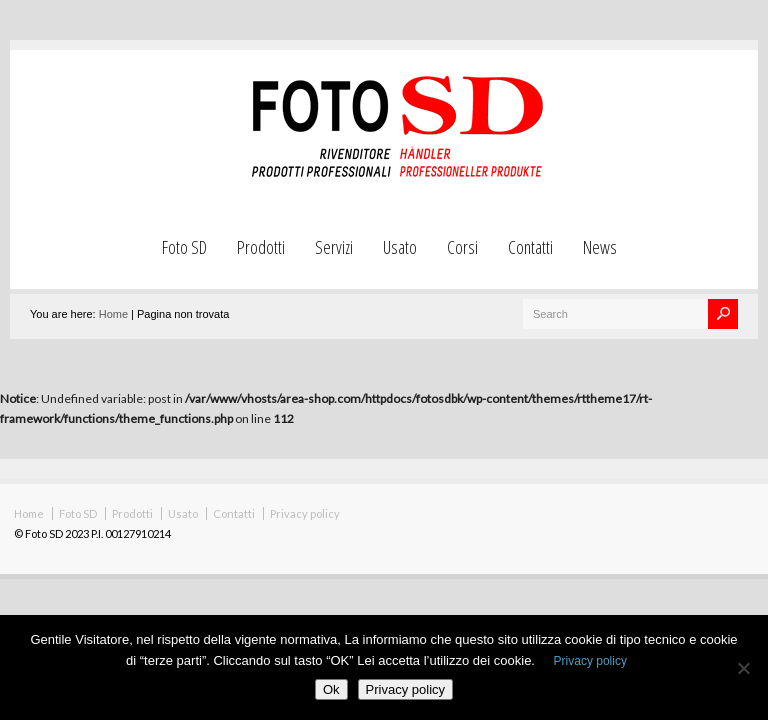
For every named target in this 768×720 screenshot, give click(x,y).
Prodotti (261, 247)
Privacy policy (305, 513)
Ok (331, 689)
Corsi (462, 247)
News (600, 247)
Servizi (334, 247)
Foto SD (184, 247)
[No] (743, 668)
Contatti (530, 247)
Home (113, 314)
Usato (400, 247)
